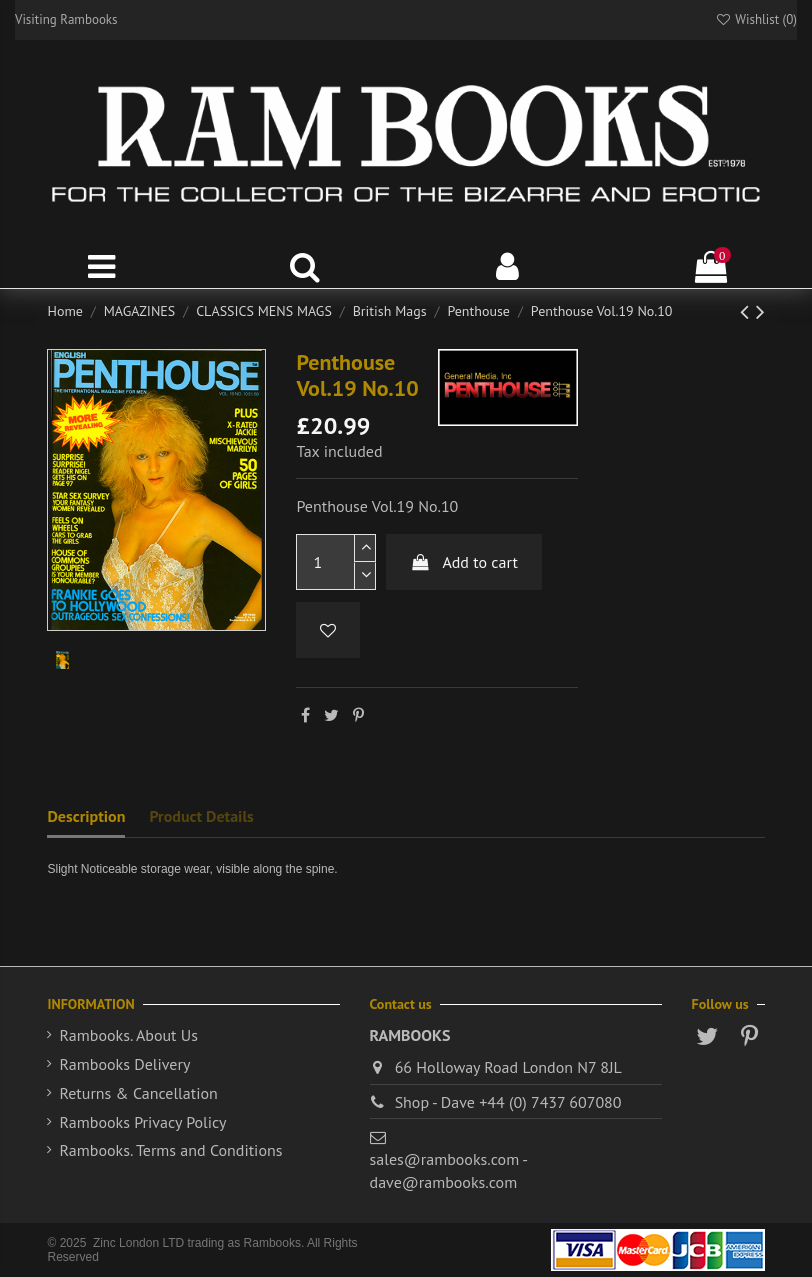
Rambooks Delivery (124, 1064)
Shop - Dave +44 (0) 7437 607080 (508, 1102)
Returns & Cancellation (138, 1093)
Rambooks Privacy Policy (142, 1122)
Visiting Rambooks (66, 19)
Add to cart (464, 562)
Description (86, 816)
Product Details (201, 816)
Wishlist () (756, 19)
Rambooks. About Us (128, 1035)
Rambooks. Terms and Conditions (170, 1150)
